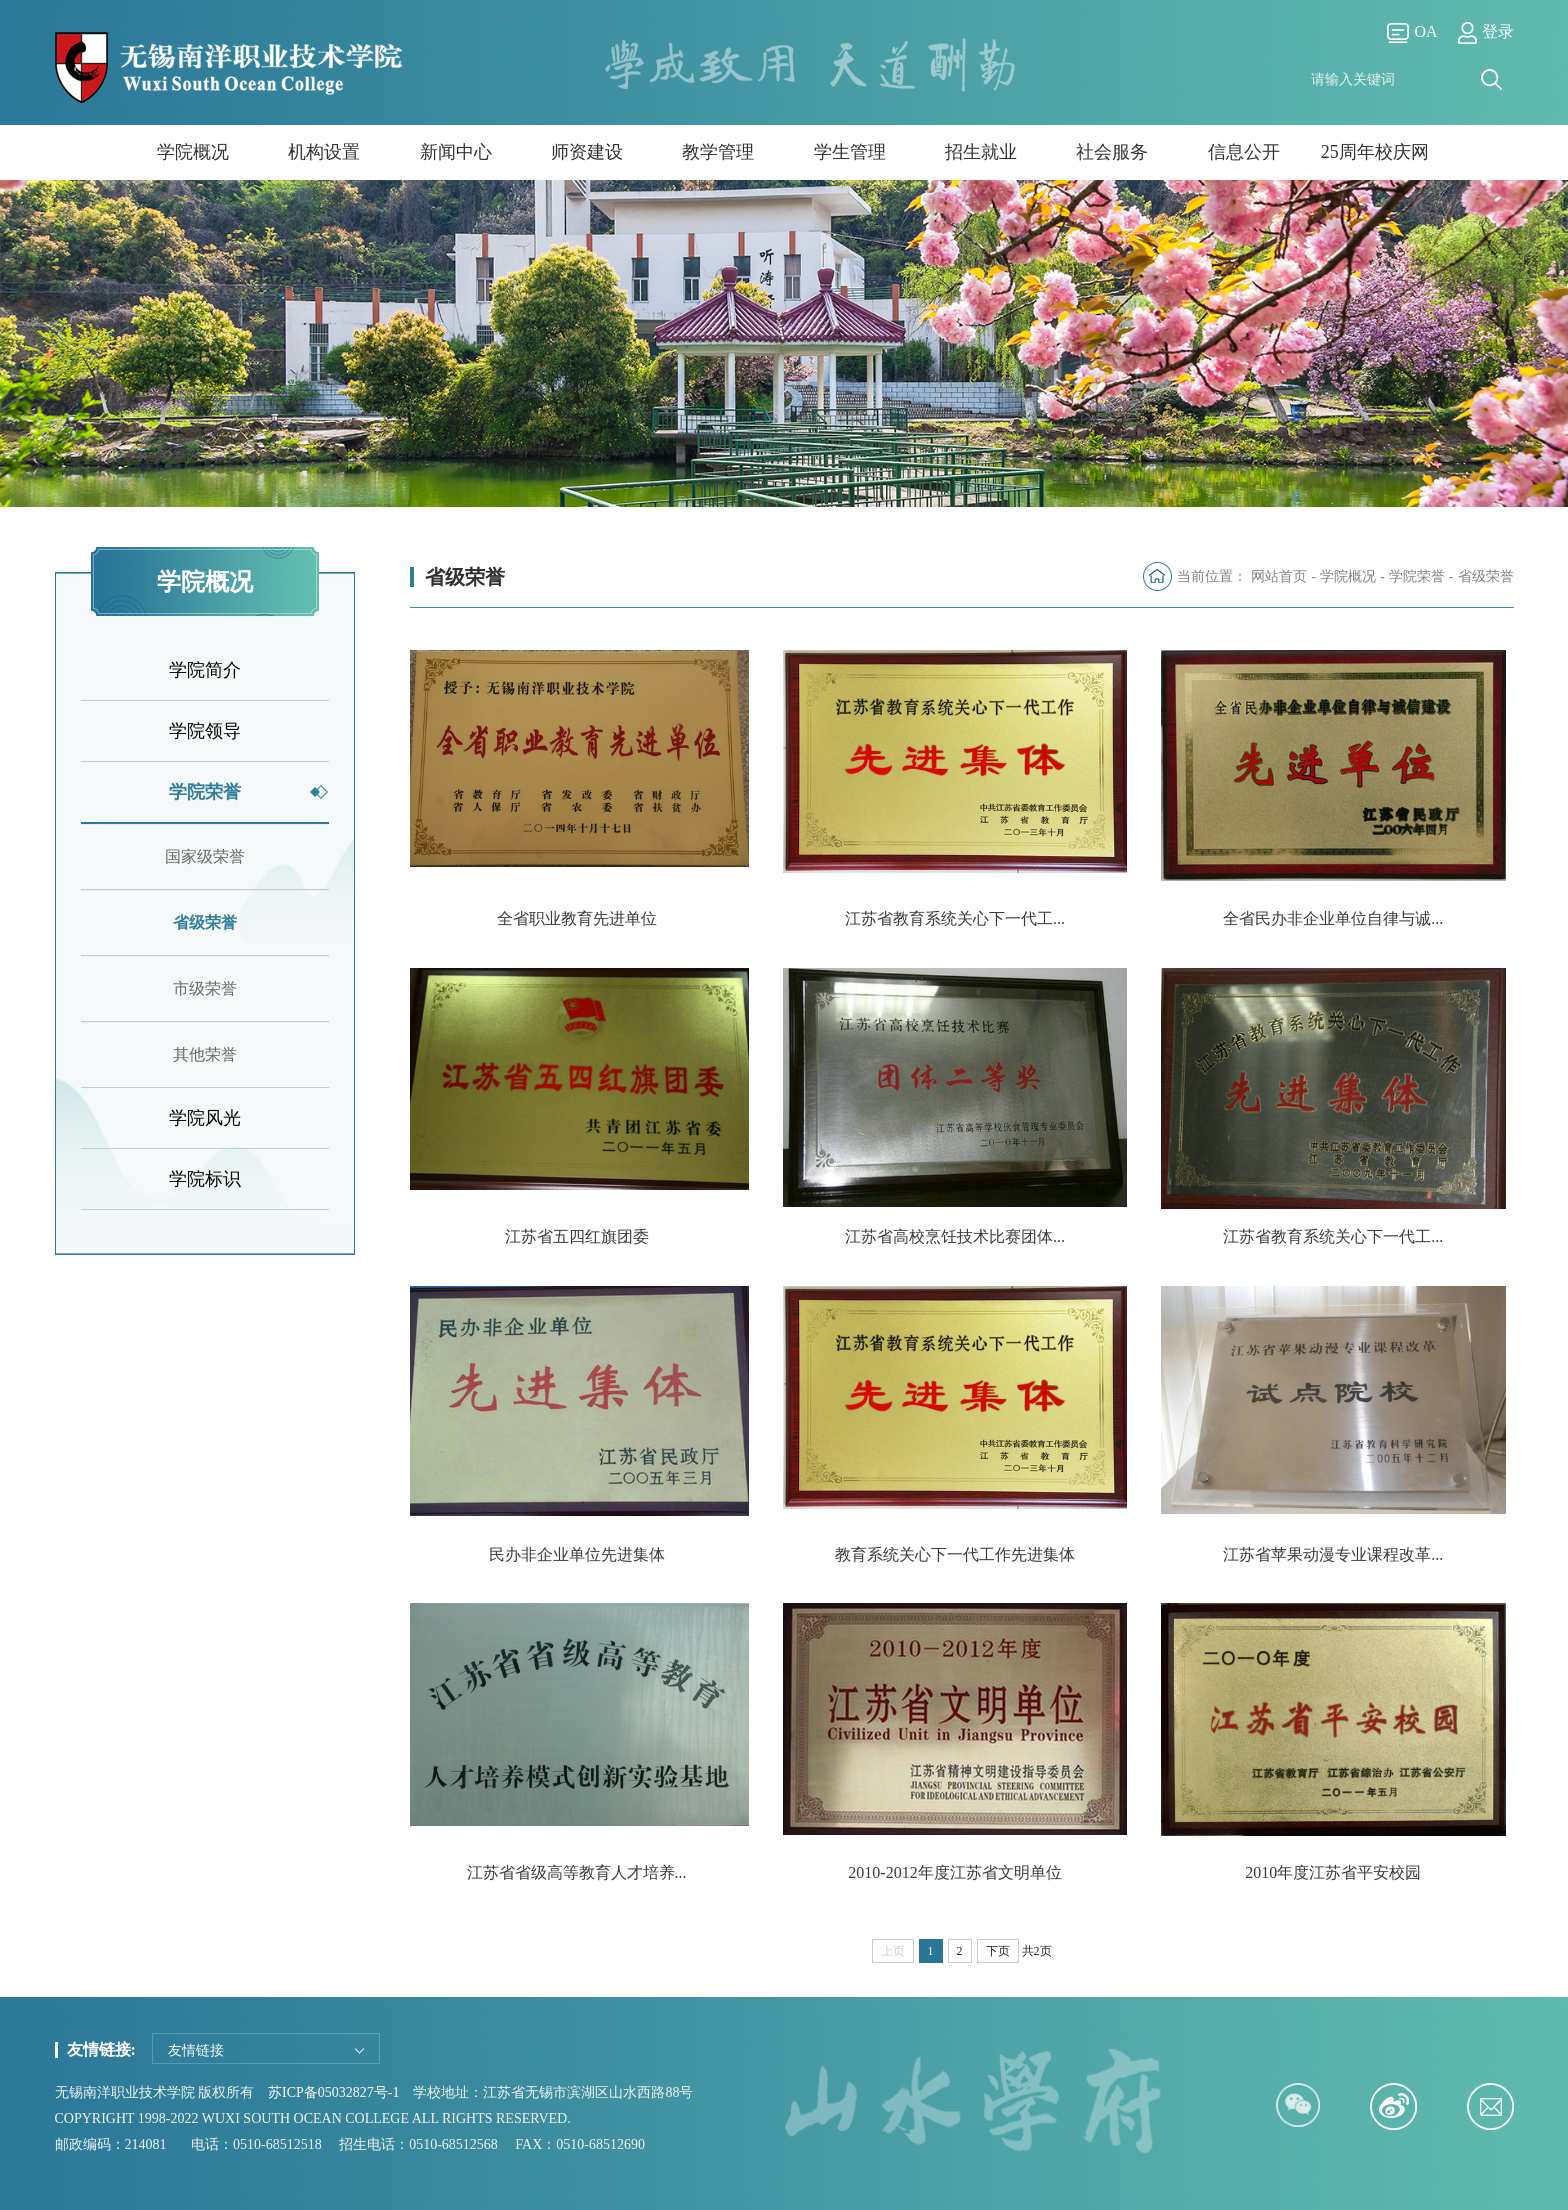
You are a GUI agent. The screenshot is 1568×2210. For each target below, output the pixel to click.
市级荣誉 (205, 988)
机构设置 (324, 152)
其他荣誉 (205, 1054)
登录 (1486, 33)
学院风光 (205, 1118)
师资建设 (587, 152)
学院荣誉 (205, 792)
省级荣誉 (205, 922)
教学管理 (718, 152)
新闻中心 (456, 152)
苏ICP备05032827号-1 (333, 2089)
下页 (998, 1947)
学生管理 (850, 152)
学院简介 (205, 670)
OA (1412, 33)
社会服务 (1112, 152)
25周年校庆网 (1375, 152)
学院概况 (193, 152)
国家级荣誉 (205, 856)
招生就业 (981, 152)
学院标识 (205, 1179)
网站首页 (1279, 576)
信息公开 (1244, 152)
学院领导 (205, 731)
